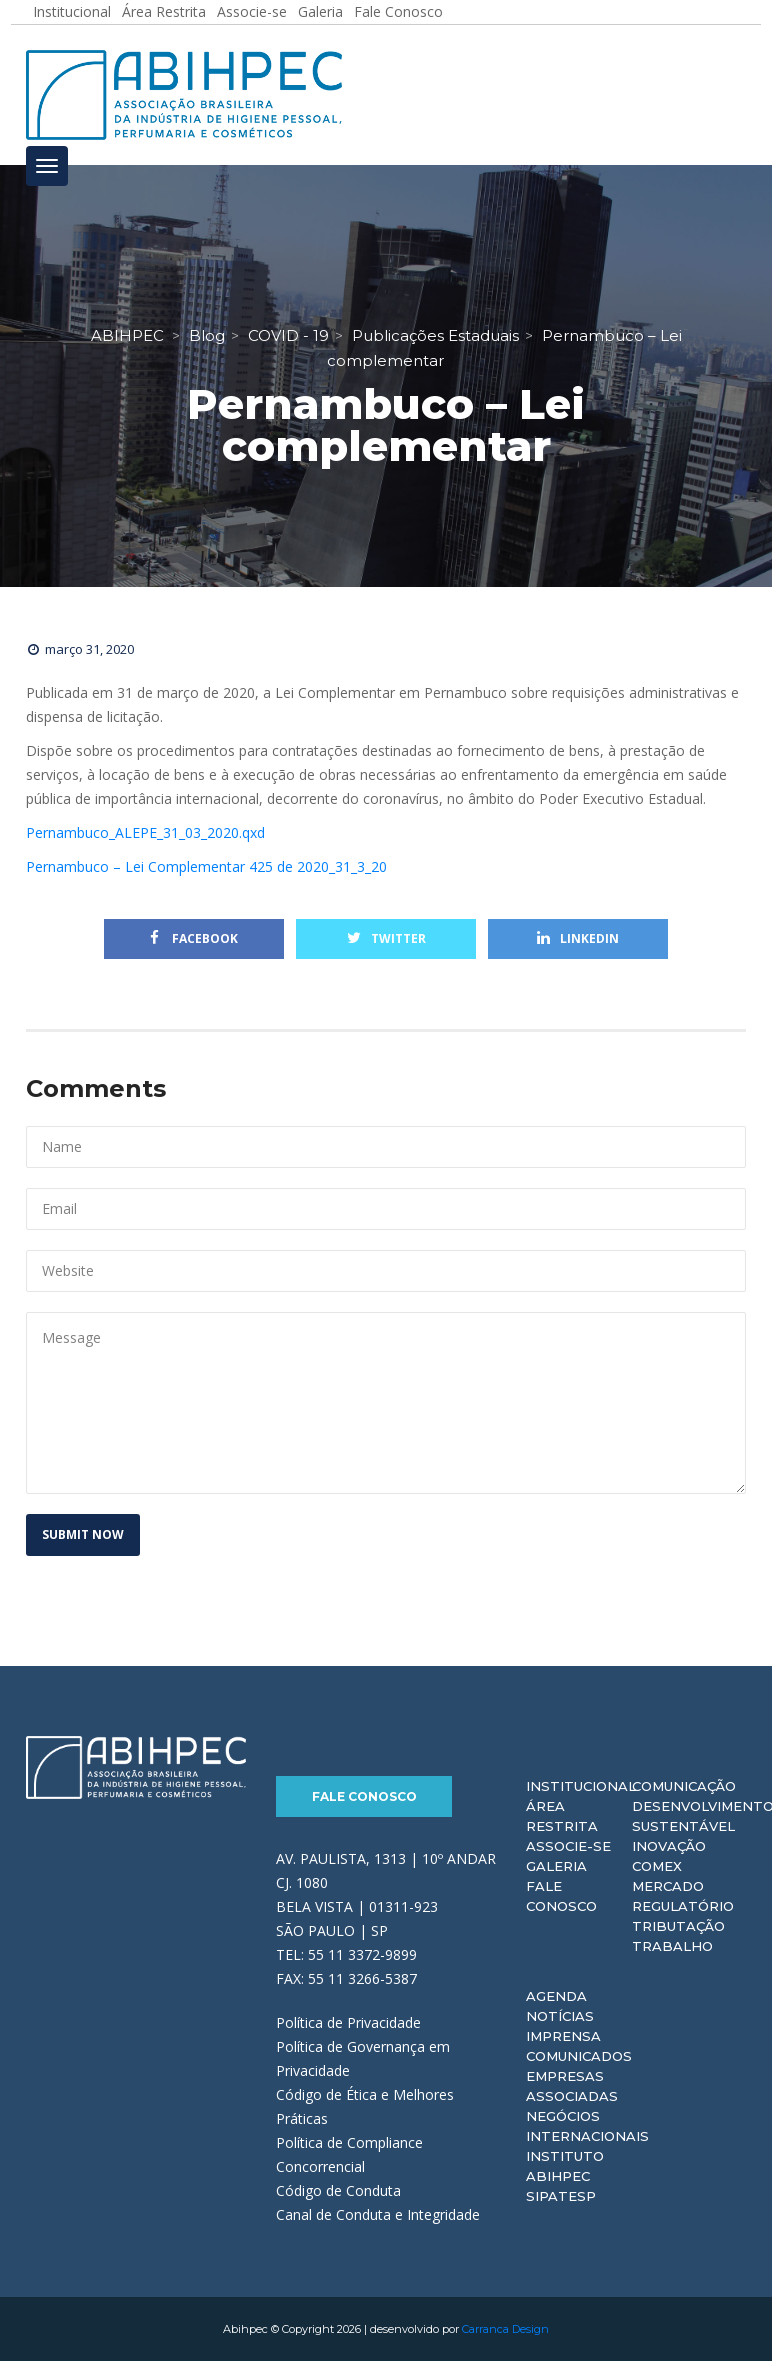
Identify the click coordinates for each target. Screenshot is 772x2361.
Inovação (669, 1846)
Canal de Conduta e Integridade (378, 2214)
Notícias (560, 2016)
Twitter (386, 938)
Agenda (556, 1996)
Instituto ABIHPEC (565, 2166)
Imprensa (563, 2036)
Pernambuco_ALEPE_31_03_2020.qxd (145, 832)
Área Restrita (562, 1816)
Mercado (668, 1886)
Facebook (194, 938)
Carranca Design (505, 2329)
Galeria (556, 1866)
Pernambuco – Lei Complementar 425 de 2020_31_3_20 (206, 866)
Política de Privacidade (348, 2022)
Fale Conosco (364, 1796)
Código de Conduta (338, 2190)
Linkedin (578, 938)
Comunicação (684, 1786)
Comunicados (579, 2056)
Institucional (581, 1786)
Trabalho (672, 1946)
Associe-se (568, 1846)
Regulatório (683, 1906)
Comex (657, 1866)
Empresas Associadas (572, 2086)
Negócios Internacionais (587, 2126)
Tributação (678, 1926)
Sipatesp (561, 2196)
